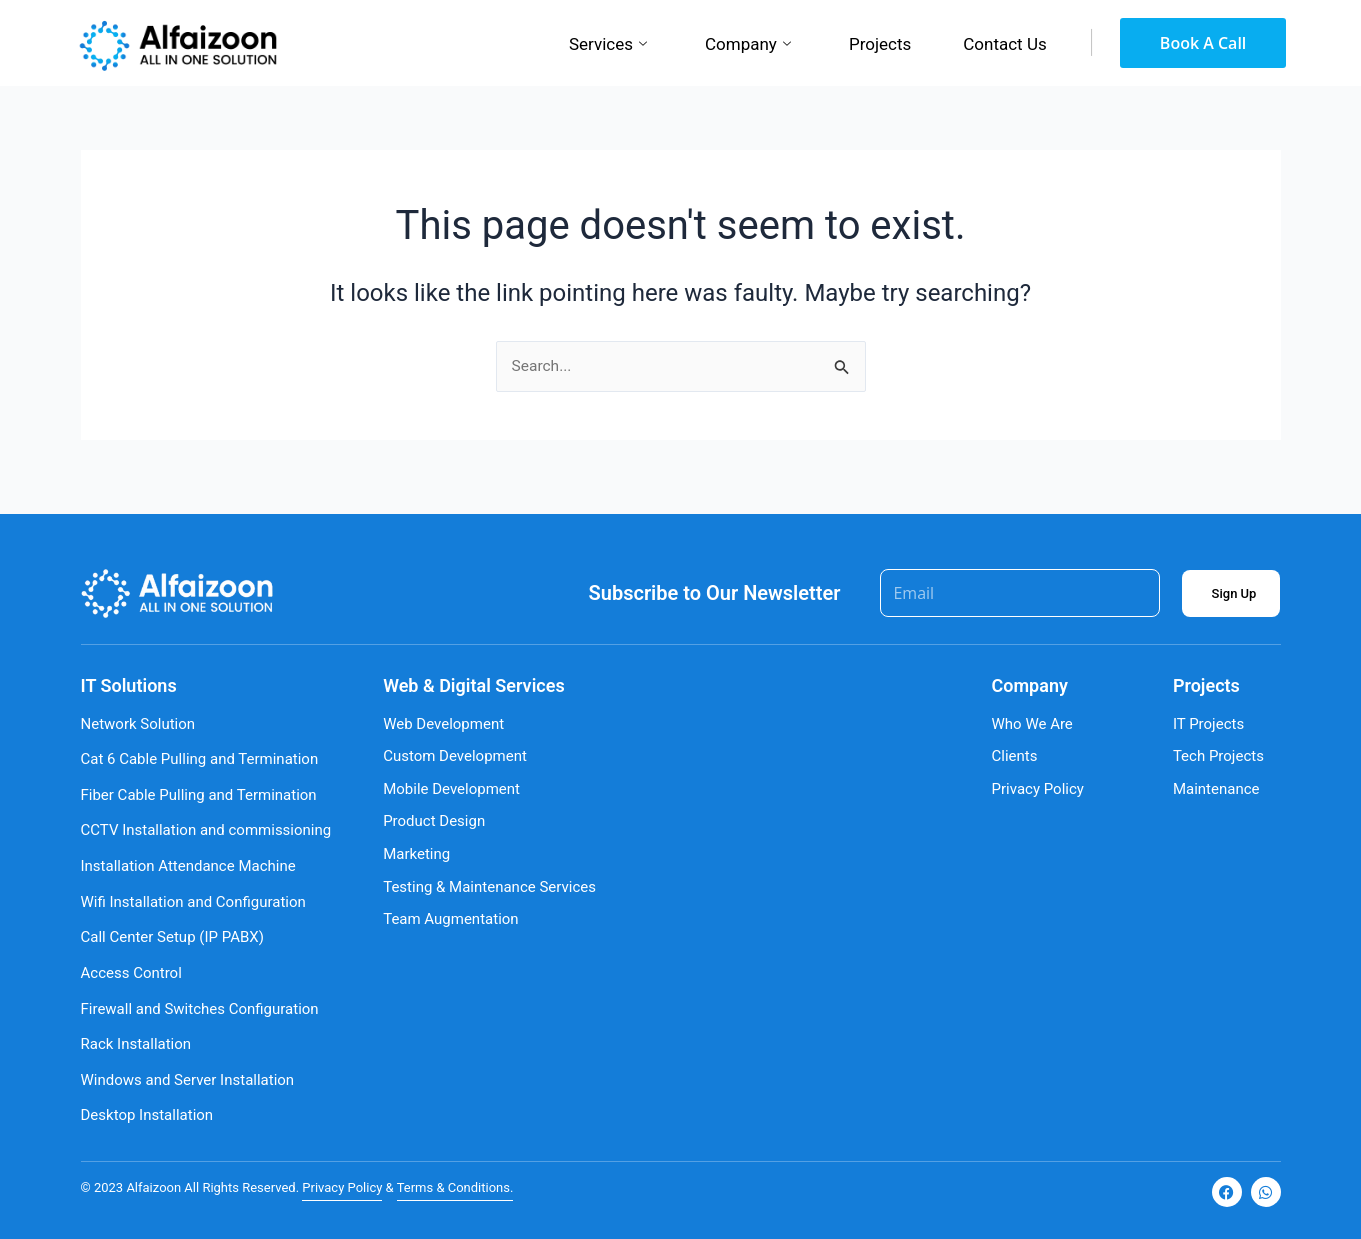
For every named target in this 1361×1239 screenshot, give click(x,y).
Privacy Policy (342, 1187)
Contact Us (1004, 44)
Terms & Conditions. (455, 1187)
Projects (880, 44)
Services (608, 45)
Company (748, 45)
